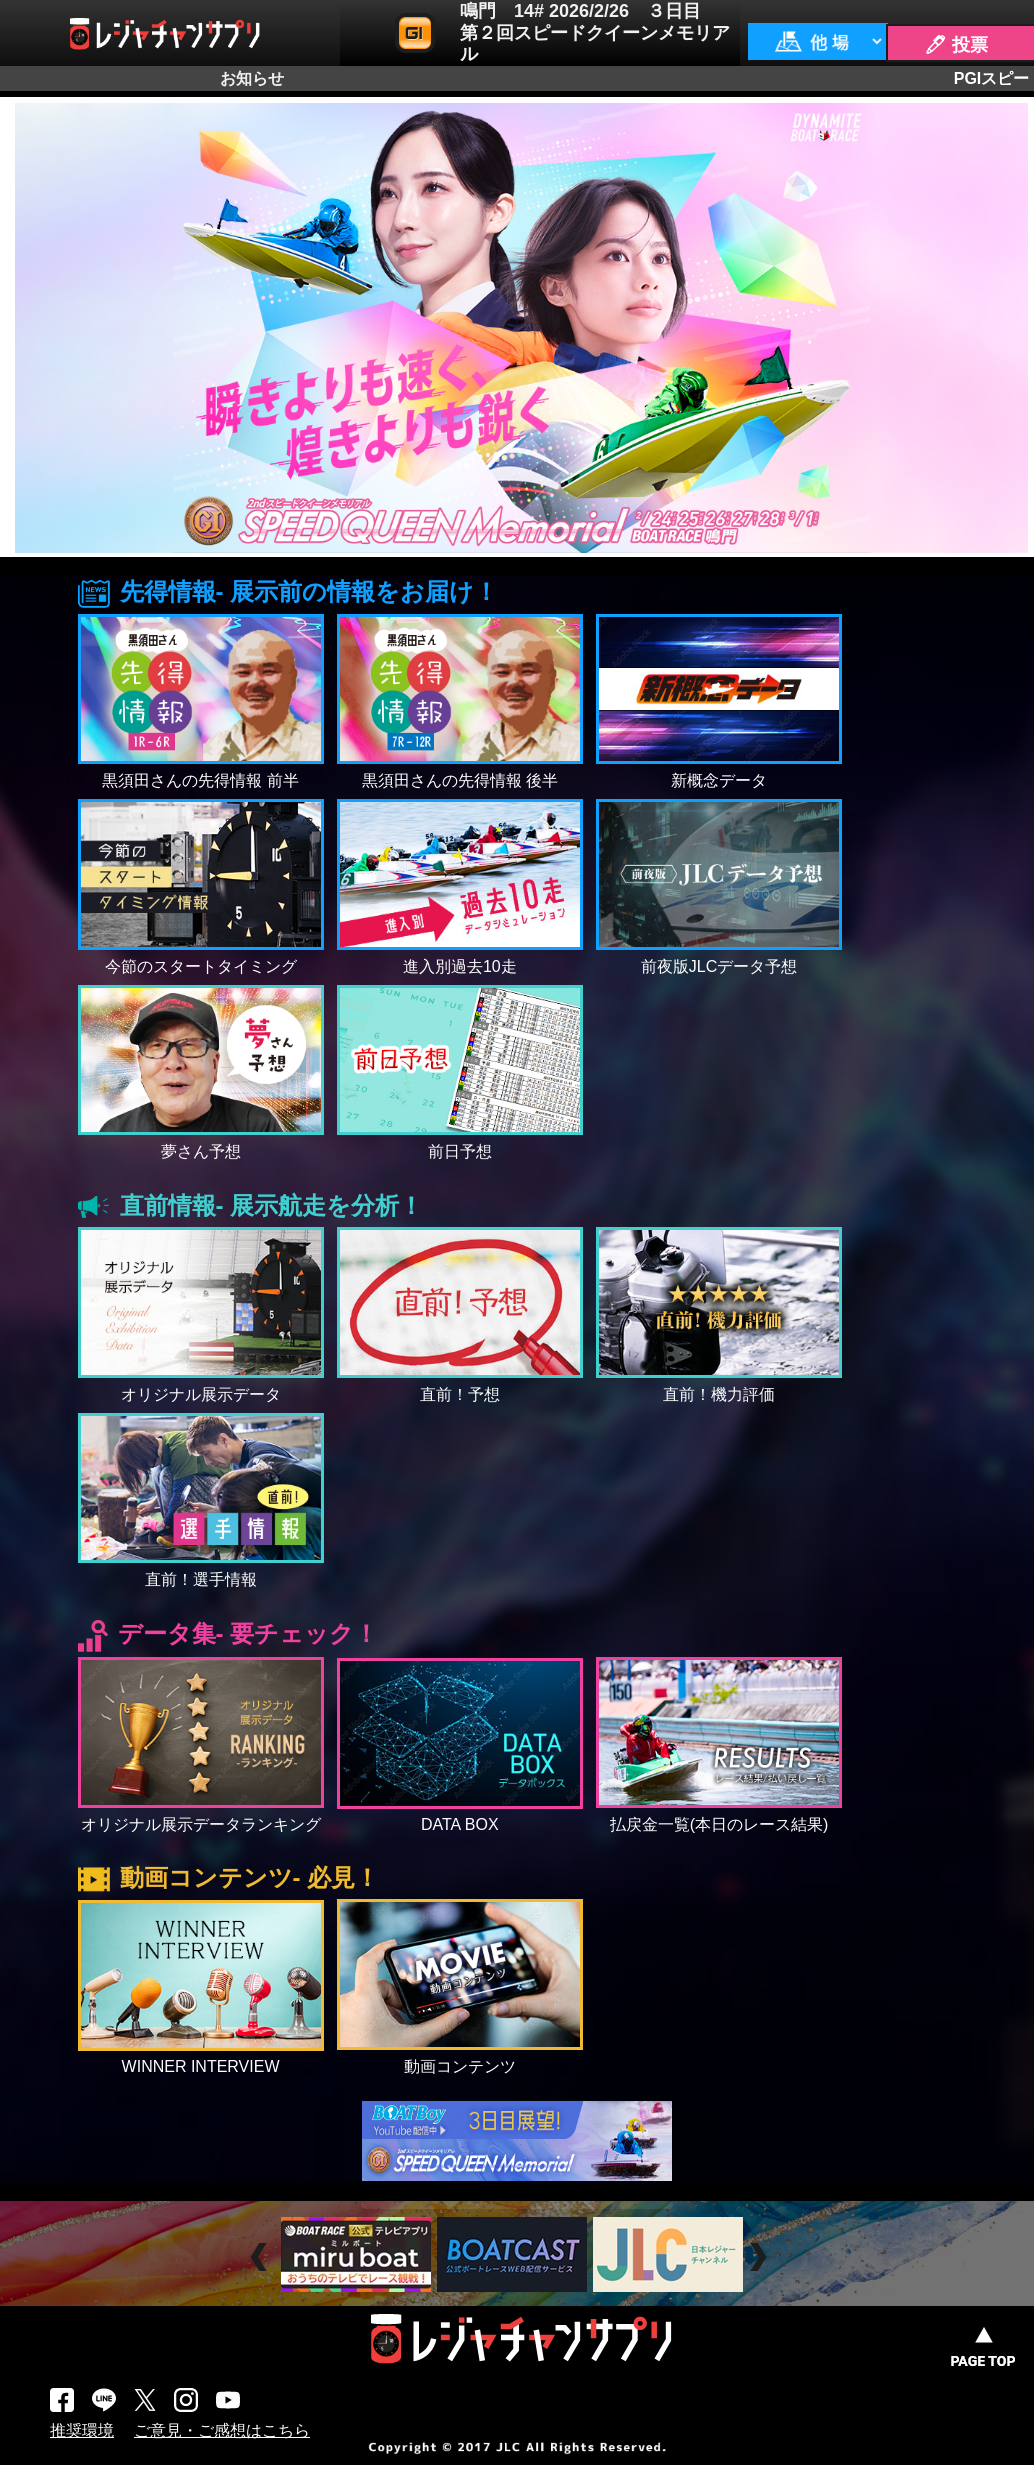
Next (760, 2257)
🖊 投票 (956, 45)
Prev (261, 2257)
